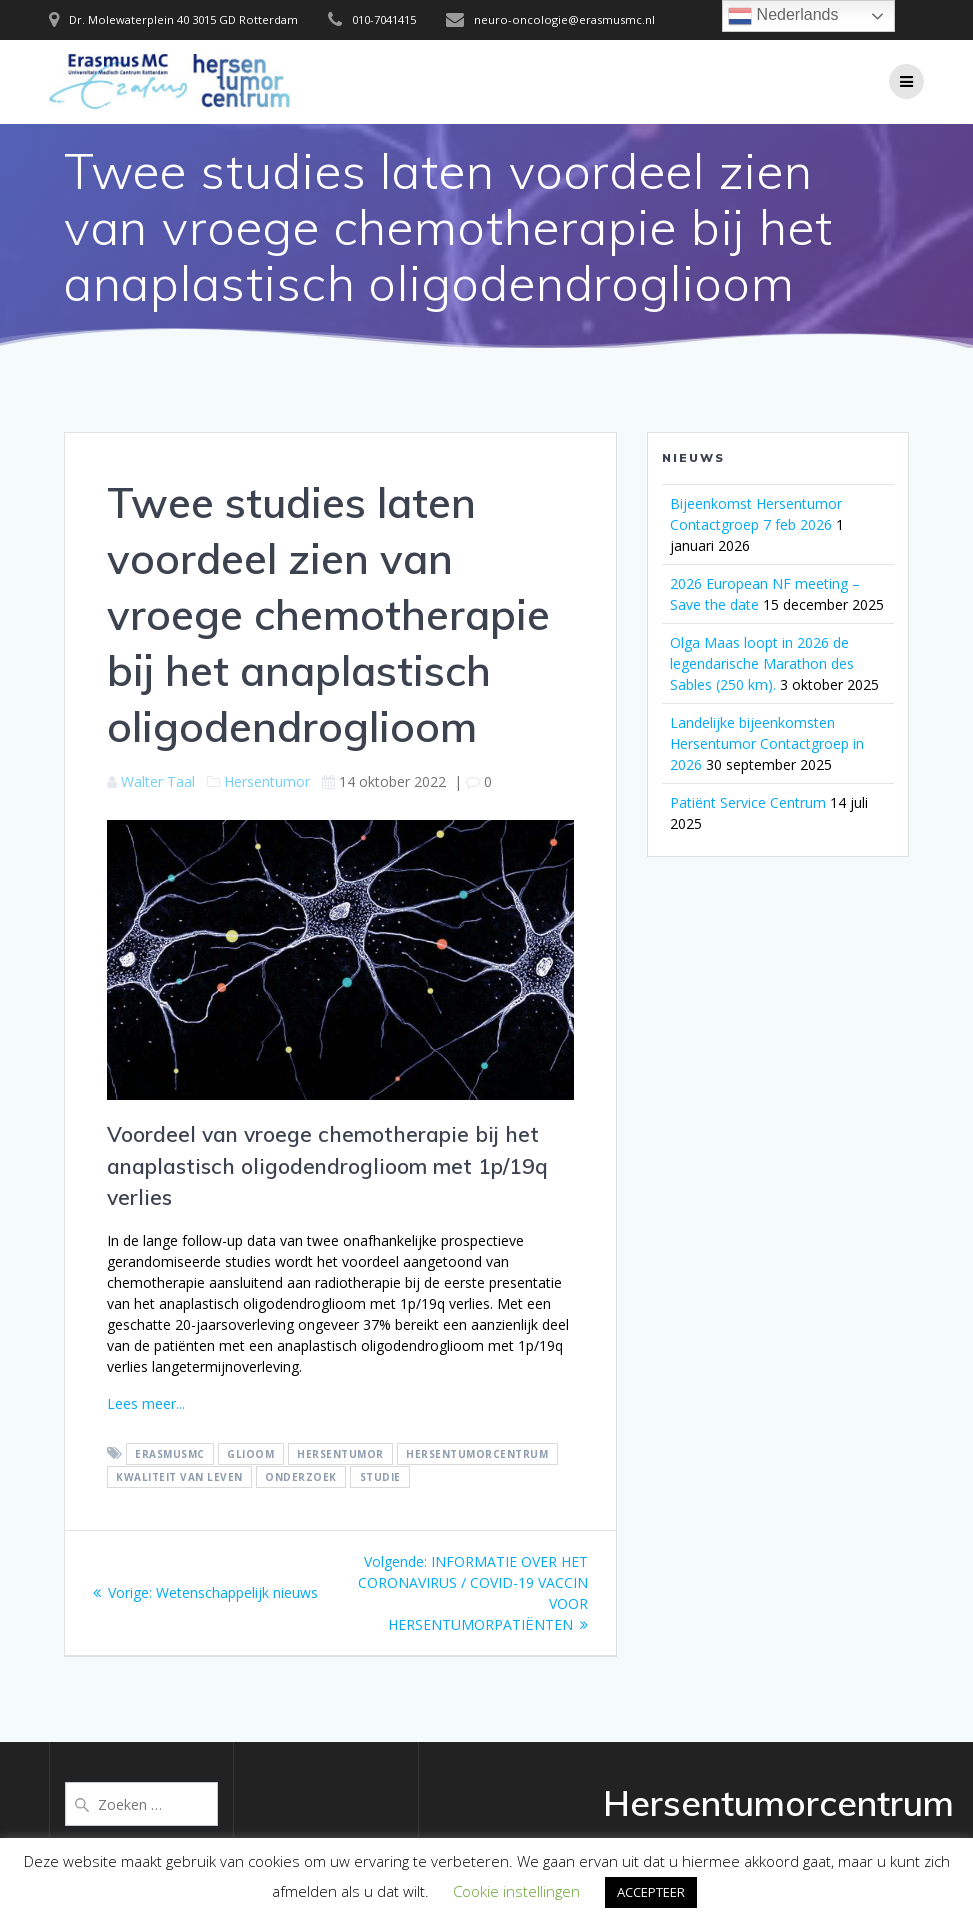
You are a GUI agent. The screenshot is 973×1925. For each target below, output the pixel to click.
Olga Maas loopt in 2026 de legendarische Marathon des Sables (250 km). (762, 663)
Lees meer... (146, 1403)
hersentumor (340, 1454)
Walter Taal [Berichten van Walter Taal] (158, 781)
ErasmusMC (170, 1454)
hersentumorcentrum (477, 1454)
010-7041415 (384, 19)
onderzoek (301, 1477)
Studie (380, 1477)
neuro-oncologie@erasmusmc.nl (564, 19)
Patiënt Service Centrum (748, 802)
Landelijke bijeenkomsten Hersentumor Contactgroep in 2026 (767, 743)
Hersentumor (267, 781)
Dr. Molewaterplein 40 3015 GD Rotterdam (183, 19)
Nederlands (783, 16)
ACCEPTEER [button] (651, 1892)
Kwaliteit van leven (179, 1477)
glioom (250, 1454)
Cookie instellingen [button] (516, 1891)
